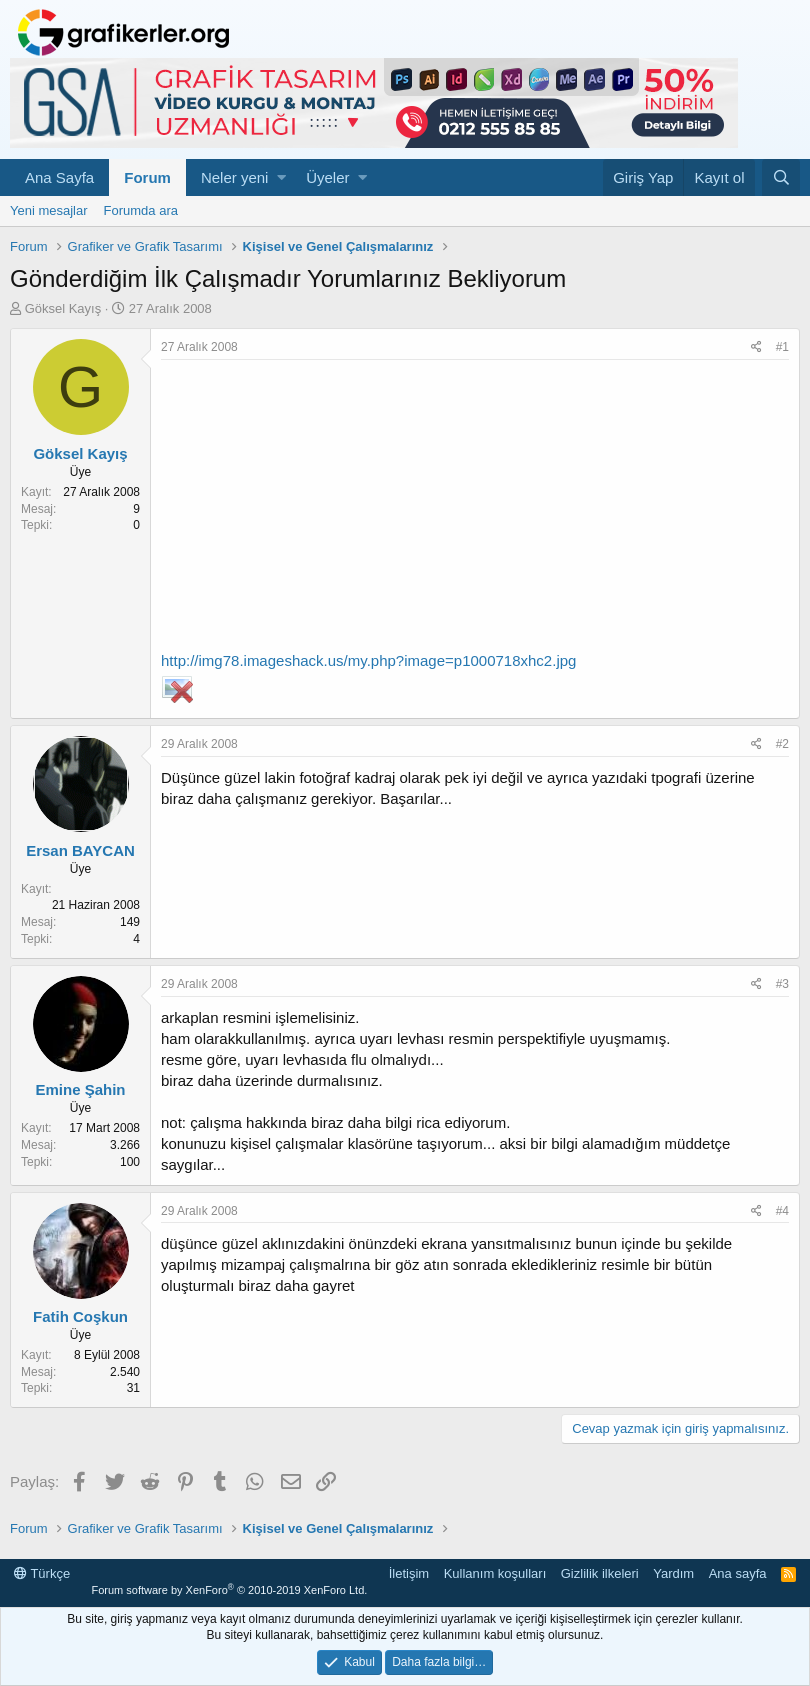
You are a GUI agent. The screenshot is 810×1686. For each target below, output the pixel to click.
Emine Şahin (80, 1089)
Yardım (673, 1573)
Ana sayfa (738, 1573)
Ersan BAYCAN (80, 850)
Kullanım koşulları (495, 1573)
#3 (782, 984)
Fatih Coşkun (80, 1316)
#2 (782, 744)
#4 (782, 1211)
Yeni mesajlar (49, 210)
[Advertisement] (475, 510)
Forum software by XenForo (229, 1590)
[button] (281, 177)
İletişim (409, 1573)
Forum (147, 177)
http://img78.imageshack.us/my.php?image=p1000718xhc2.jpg (368, 660)
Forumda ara (141, 210)
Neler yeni (235, 177)
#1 (782, 347)
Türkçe (42, 1573)
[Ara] (781, 177)
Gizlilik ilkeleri (600, 1573)
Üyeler (327, 177)
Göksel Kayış (63, 308)
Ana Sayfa (59, 177)
